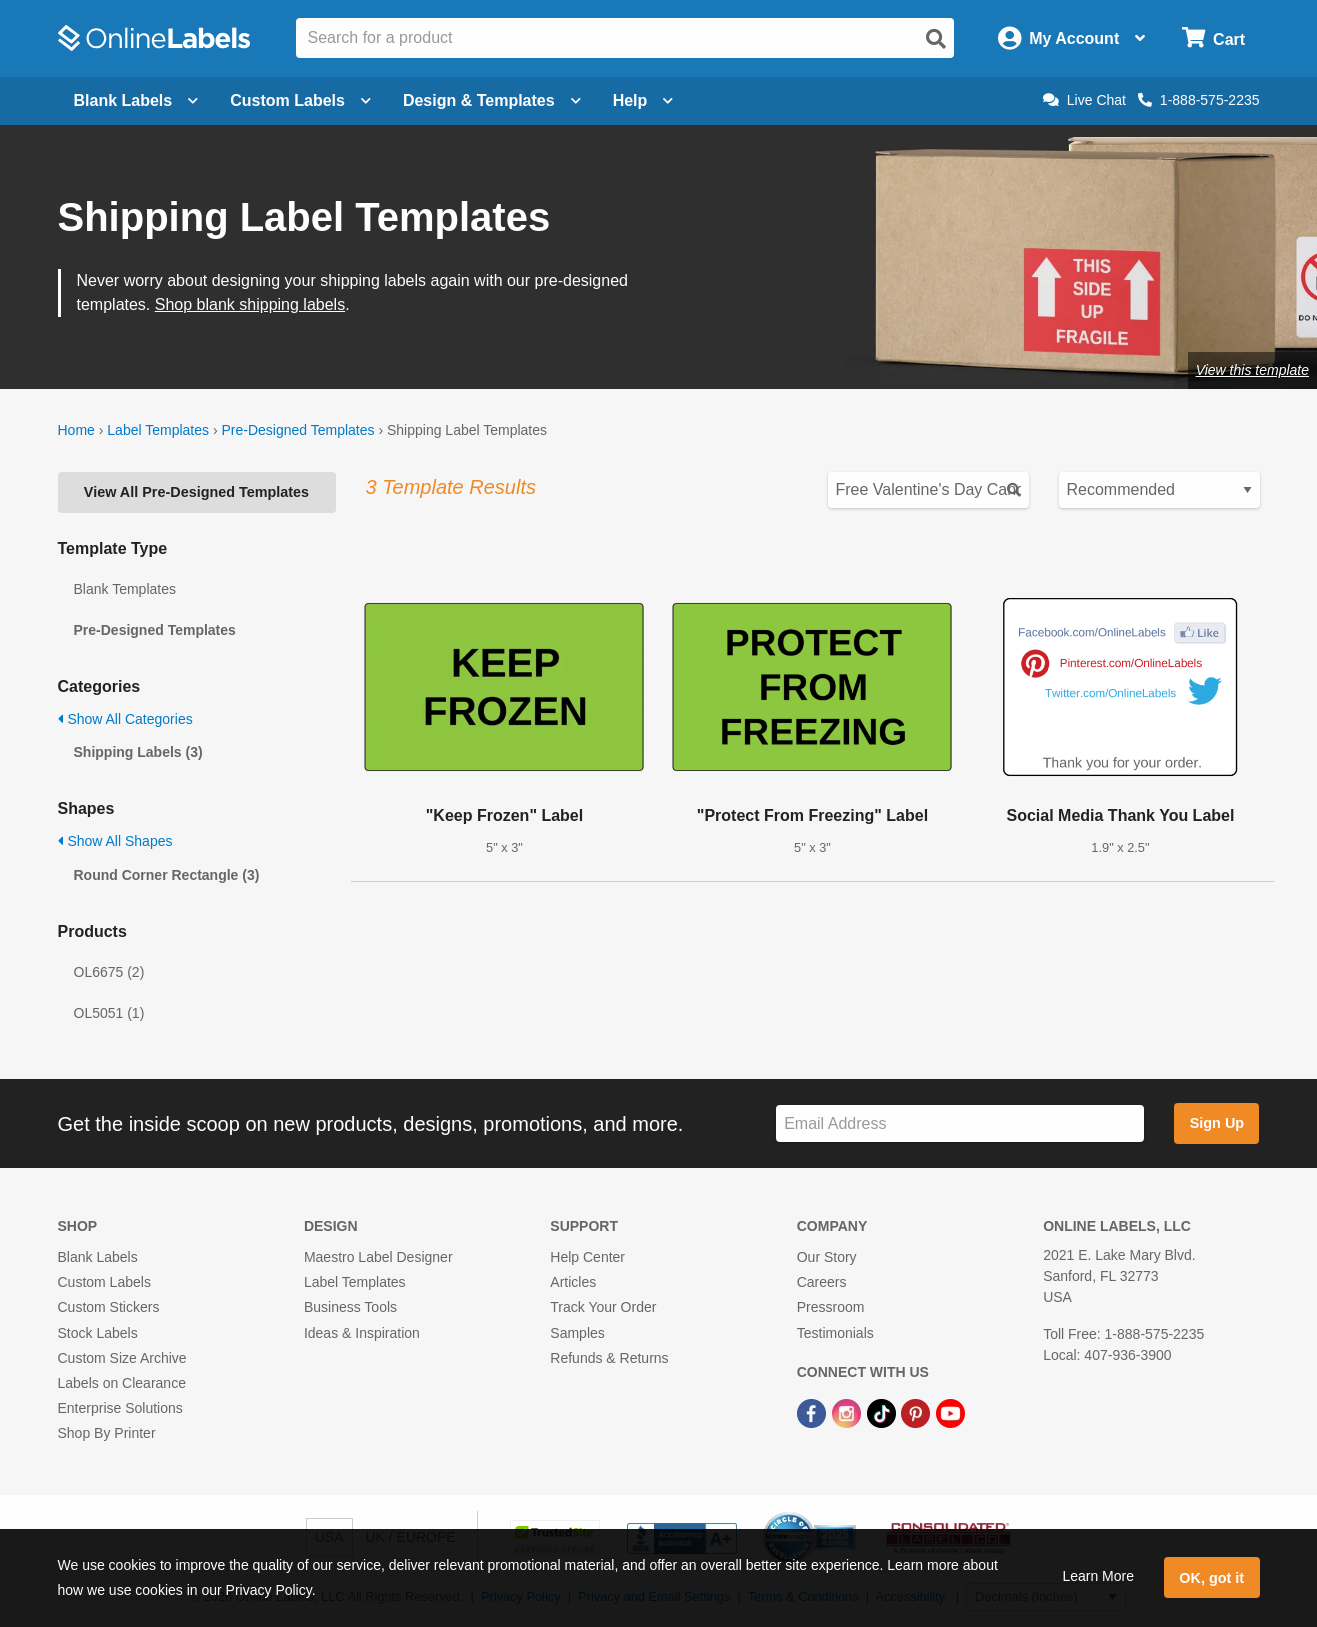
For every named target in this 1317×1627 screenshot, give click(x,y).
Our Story (827, 1257)
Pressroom (831, 1307)
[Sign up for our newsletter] (960, 1123)
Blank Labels (98, 1257)
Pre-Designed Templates (297, 430)
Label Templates (158, 430)
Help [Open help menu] (643, 100)
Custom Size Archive (122, 1358)
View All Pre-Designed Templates (196, 492)
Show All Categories (125, 719)
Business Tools (350, 1307)
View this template (1252, 370)
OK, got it (1211, 1578)
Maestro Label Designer (378, 1257)
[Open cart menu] (1213, 38)
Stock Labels (98, 1333)
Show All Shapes (115, 841)
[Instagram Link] (848, 1412)
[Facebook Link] (813, 1412)
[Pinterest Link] (917, 1412)
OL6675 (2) (109, 972)
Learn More (1098, 1576)
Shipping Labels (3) (138, 752)
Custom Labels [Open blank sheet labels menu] (300, 100)
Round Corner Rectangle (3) (167, 875)
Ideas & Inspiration (362, 1333)
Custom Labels (104, 1282)
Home (76, 430)
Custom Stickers (109, 1307)
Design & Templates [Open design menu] (492, 100)
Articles (573, 1282)
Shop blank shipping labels (250, 304)
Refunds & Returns (609, 1358)
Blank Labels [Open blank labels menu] (136, 100)
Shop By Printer (107, 1433)
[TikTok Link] (883, 1412)
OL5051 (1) (109, 1013)
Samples (577, 1333)
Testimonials (835, 1333)
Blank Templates (125, 589)
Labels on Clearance (122, 1383)
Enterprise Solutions (120, 1408)
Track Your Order (603, 1307)
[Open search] (936, 39)
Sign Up (1217, 1123)
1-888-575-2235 (1199, 100)
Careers (822, 1282)
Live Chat (1084, 100)
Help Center (587, 1257)
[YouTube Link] (950, 1412)
